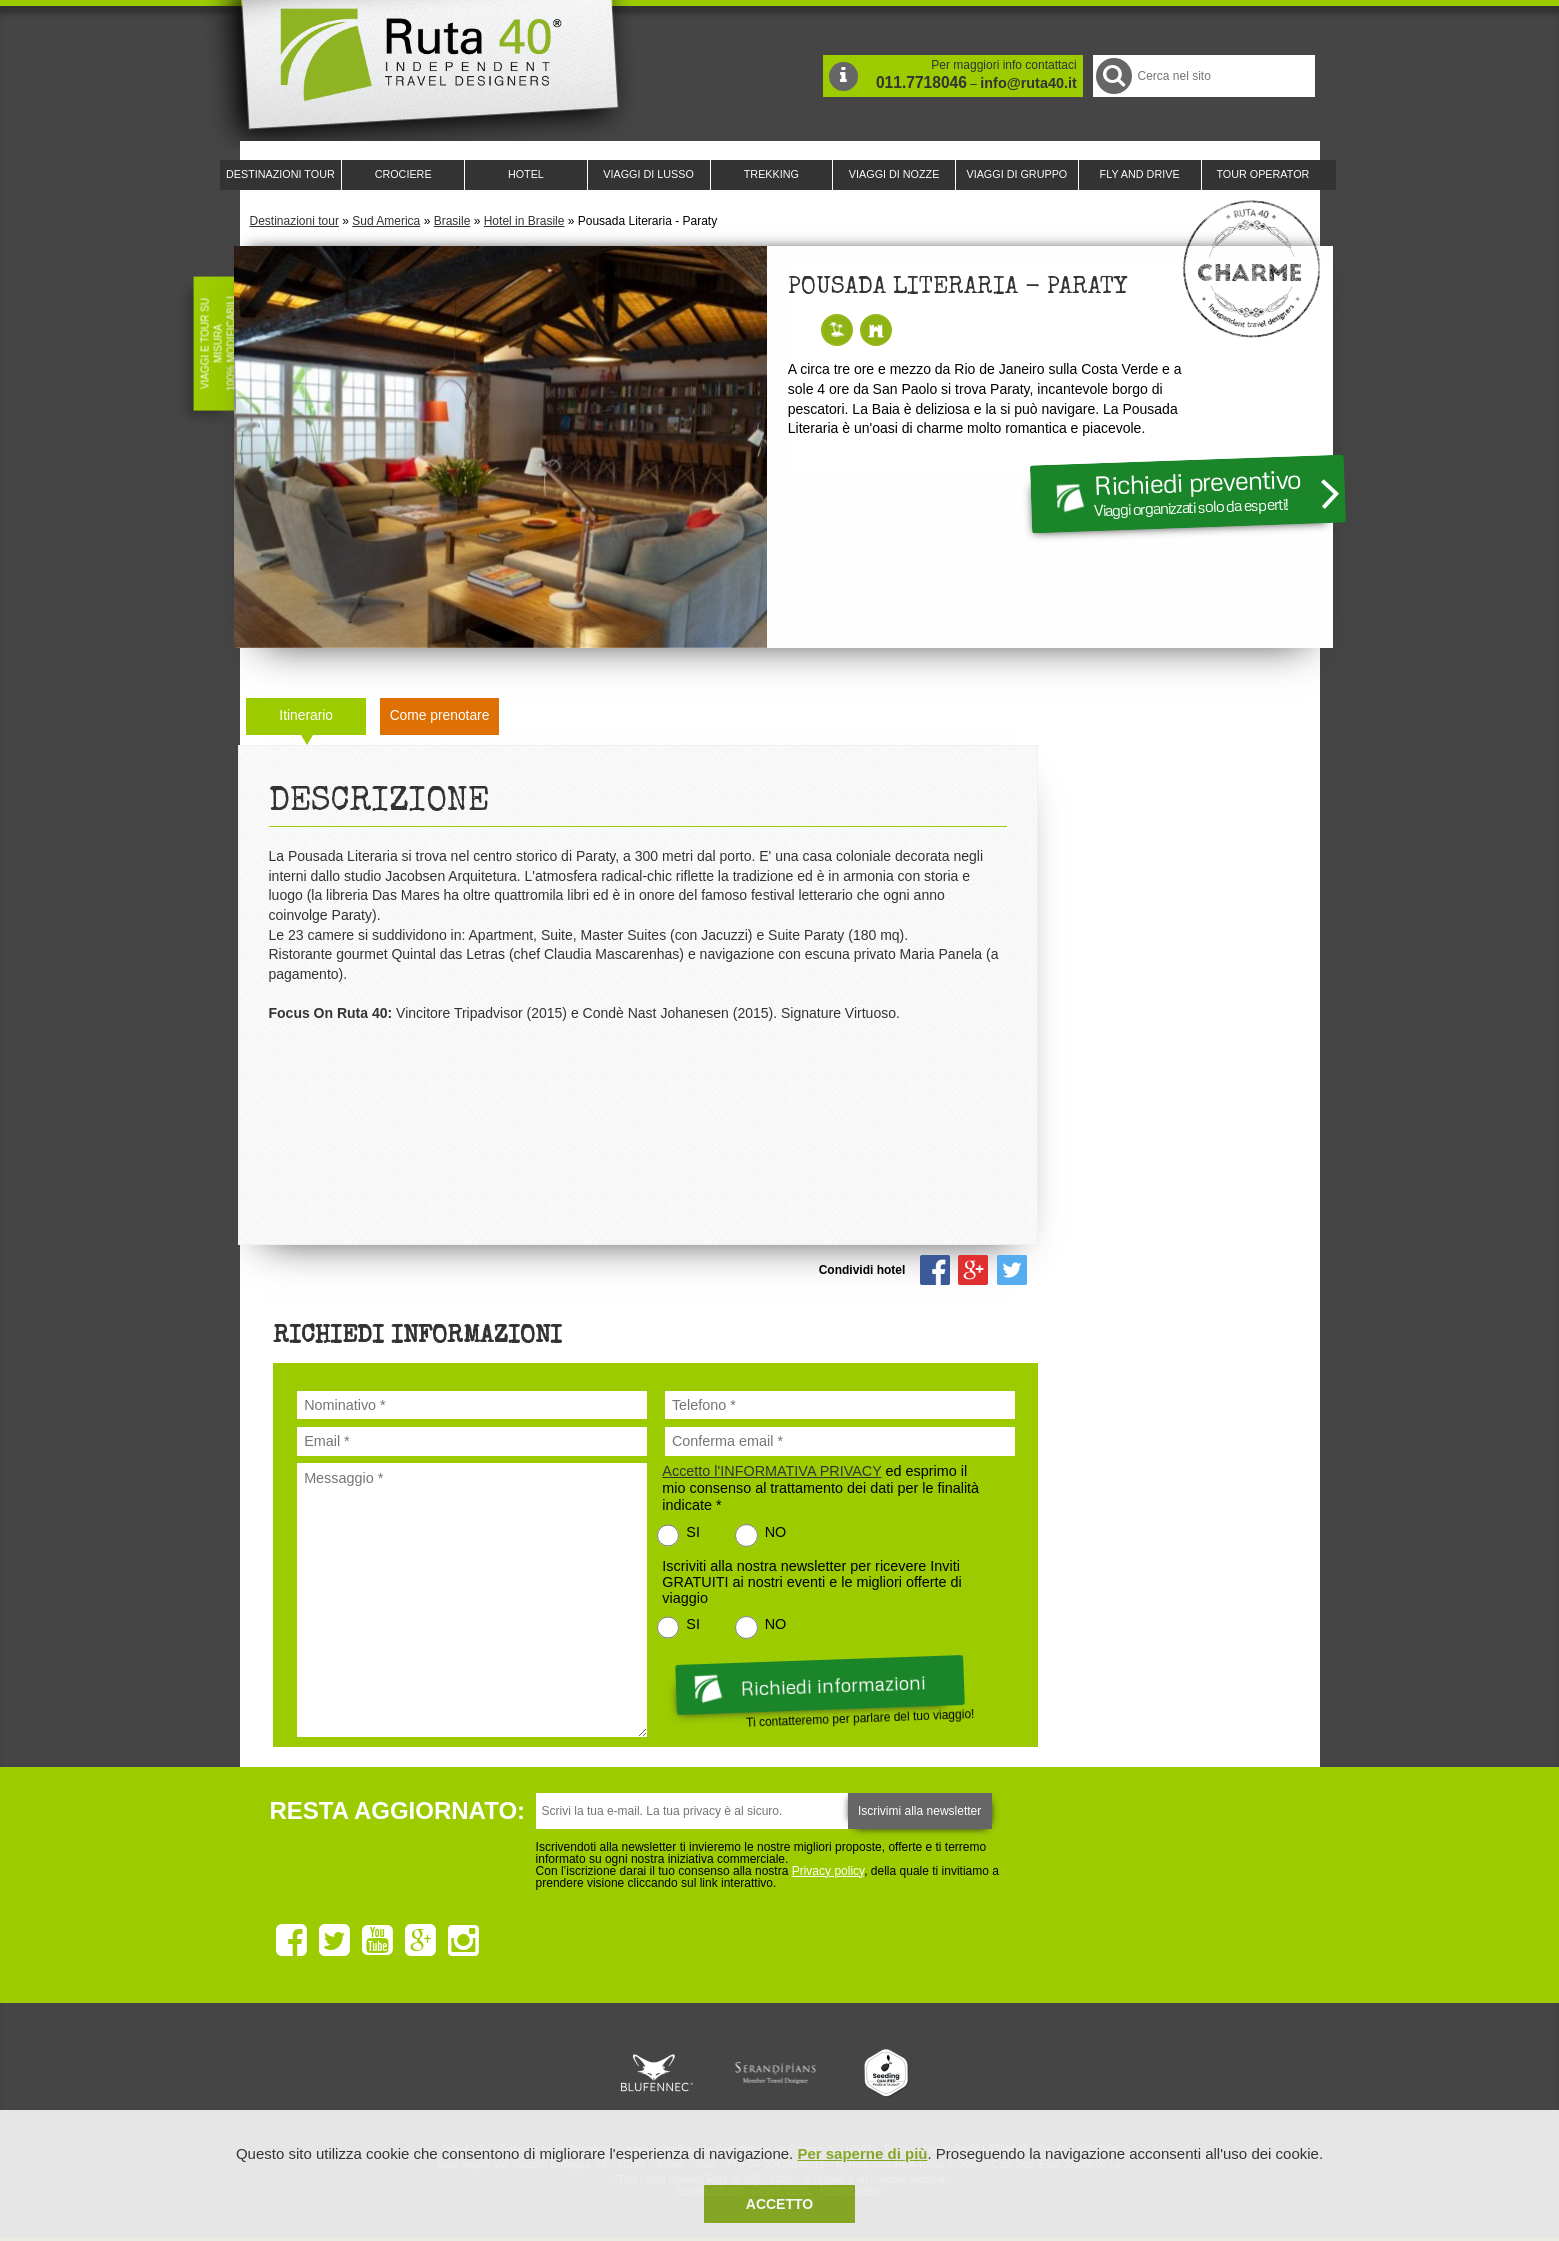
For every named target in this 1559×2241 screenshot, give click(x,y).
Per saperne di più (862, 2153)
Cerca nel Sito (1112, 75)
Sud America (386, 221)
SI (693, 1532)
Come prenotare (440, 715)
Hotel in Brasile (524, 221)
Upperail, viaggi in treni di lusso (888, 2073)
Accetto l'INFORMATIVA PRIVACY (771, 1471)
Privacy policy (828, 1871)
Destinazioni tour (294, 221)
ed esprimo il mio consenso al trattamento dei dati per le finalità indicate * (820, 1488)
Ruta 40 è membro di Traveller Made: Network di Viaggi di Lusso (552, 2073)
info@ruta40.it (1028, 83)
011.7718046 (921, 82)
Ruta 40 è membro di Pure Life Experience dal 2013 (776, 2073)
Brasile (452, 221)
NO (776, 1532)
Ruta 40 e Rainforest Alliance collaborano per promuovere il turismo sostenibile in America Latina (664, 2073)
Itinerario (306, 715)
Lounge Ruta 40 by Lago (1000, 2073)
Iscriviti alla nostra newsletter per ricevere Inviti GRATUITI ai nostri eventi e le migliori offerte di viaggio (811, 1582)
